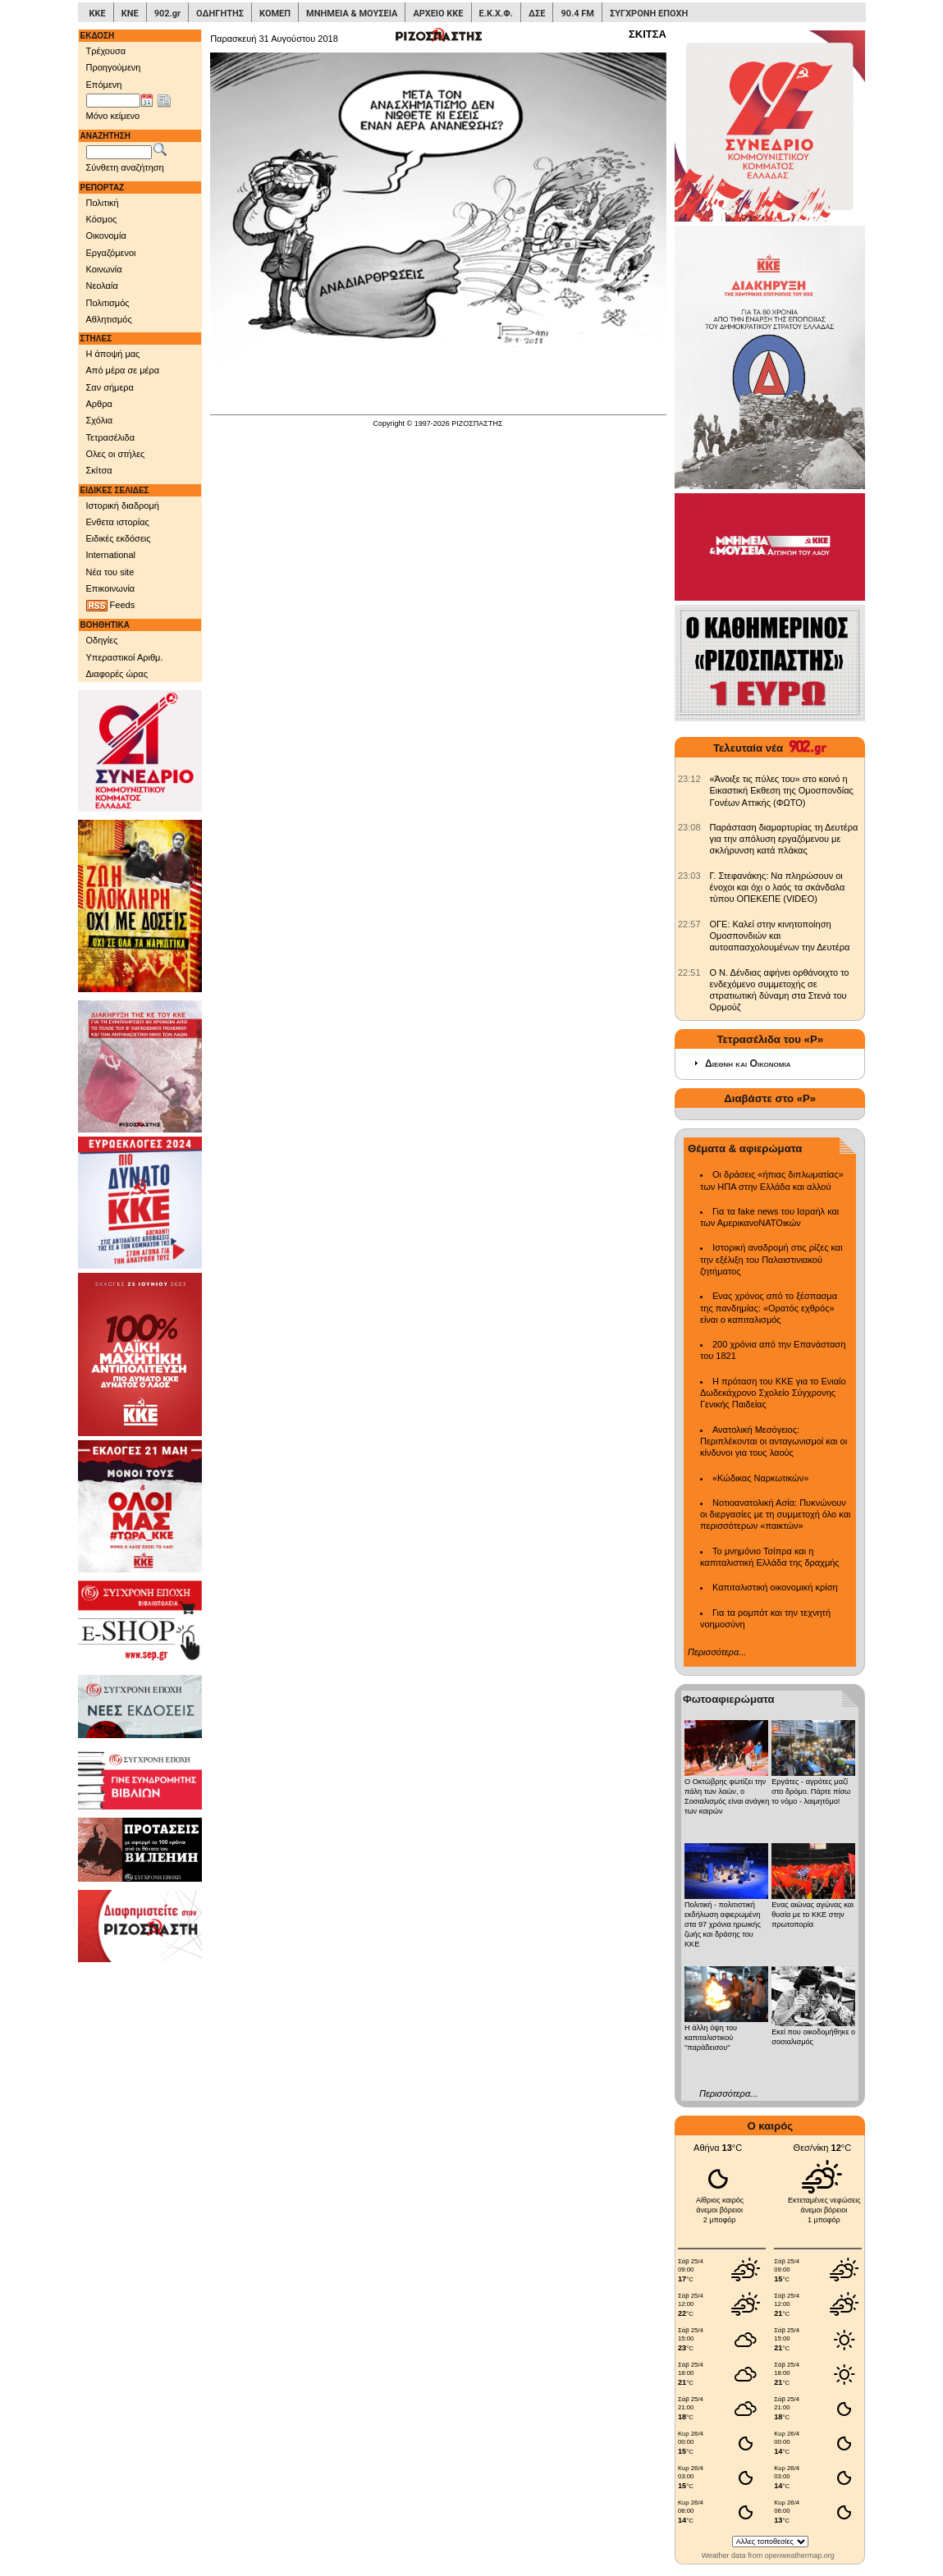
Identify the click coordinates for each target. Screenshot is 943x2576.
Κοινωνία (104, 269)
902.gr (167, 13)
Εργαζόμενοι (111, 253)
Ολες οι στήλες (115, 454)
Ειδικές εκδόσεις (118, 538)
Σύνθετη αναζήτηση (125, 167)
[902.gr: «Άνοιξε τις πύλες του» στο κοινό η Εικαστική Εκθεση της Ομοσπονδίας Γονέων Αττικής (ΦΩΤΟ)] (689, 779)
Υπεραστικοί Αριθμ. (124, 657)
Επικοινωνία (110, 588)
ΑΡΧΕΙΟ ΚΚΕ (438, 13)
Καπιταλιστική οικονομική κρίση (775, 1587)
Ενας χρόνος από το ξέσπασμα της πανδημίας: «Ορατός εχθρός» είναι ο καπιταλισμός (768, 1308)
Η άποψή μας (113, 354)
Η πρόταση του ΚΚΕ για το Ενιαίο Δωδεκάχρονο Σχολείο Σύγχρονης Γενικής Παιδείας (773, 1393)
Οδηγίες (102, 640)
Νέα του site (110, 572)
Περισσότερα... (717, 1652)
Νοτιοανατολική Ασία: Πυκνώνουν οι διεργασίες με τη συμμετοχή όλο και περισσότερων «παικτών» (775, 1514)
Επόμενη (104, 84)
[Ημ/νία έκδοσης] (113, 101)
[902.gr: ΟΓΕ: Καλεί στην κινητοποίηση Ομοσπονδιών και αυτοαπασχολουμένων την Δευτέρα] (689, 924)
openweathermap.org (800, 2555)
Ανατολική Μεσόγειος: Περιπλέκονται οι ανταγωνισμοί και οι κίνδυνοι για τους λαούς (773, 1441)
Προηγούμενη (113, 67)
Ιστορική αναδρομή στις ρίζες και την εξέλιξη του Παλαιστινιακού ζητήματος (771, 1259)
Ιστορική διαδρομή (122, 505)
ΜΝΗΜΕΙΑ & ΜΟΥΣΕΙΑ (351, 13)
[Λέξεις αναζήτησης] (119, 152)
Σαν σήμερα (110, 387)
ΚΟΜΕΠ (275, 13)
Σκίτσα (99, 470)
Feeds (110, 605)
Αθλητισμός (109, 319)
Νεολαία (102, 286)
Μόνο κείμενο (113, 116)
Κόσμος (101, 219)
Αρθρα (99, 404)
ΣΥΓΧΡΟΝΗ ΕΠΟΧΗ (649, 13)
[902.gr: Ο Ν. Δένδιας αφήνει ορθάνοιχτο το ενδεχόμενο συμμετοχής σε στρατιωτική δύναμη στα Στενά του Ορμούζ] (689, 972)
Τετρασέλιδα (110, 437)
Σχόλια (99, 420)
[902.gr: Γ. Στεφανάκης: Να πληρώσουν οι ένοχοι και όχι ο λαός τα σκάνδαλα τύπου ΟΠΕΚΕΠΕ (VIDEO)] (689, 876)
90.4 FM (577, 13)
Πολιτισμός (108, 303)
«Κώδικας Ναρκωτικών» (760, 1478)
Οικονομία (106, 235)
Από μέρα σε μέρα (123, 370)
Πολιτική (102, 203)
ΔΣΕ (537, 13)
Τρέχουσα (106, 51)
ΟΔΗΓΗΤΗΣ (220, 13)
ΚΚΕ (97, 13)
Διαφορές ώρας (117, 674)
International (111, 555)
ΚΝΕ (130, 13)
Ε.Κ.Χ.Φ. (496, 13)
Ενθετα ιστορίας (117, 522)
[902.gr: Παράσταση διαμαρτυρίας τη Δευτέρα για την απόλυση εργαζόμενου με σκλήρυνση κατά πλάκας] (689, 827)
